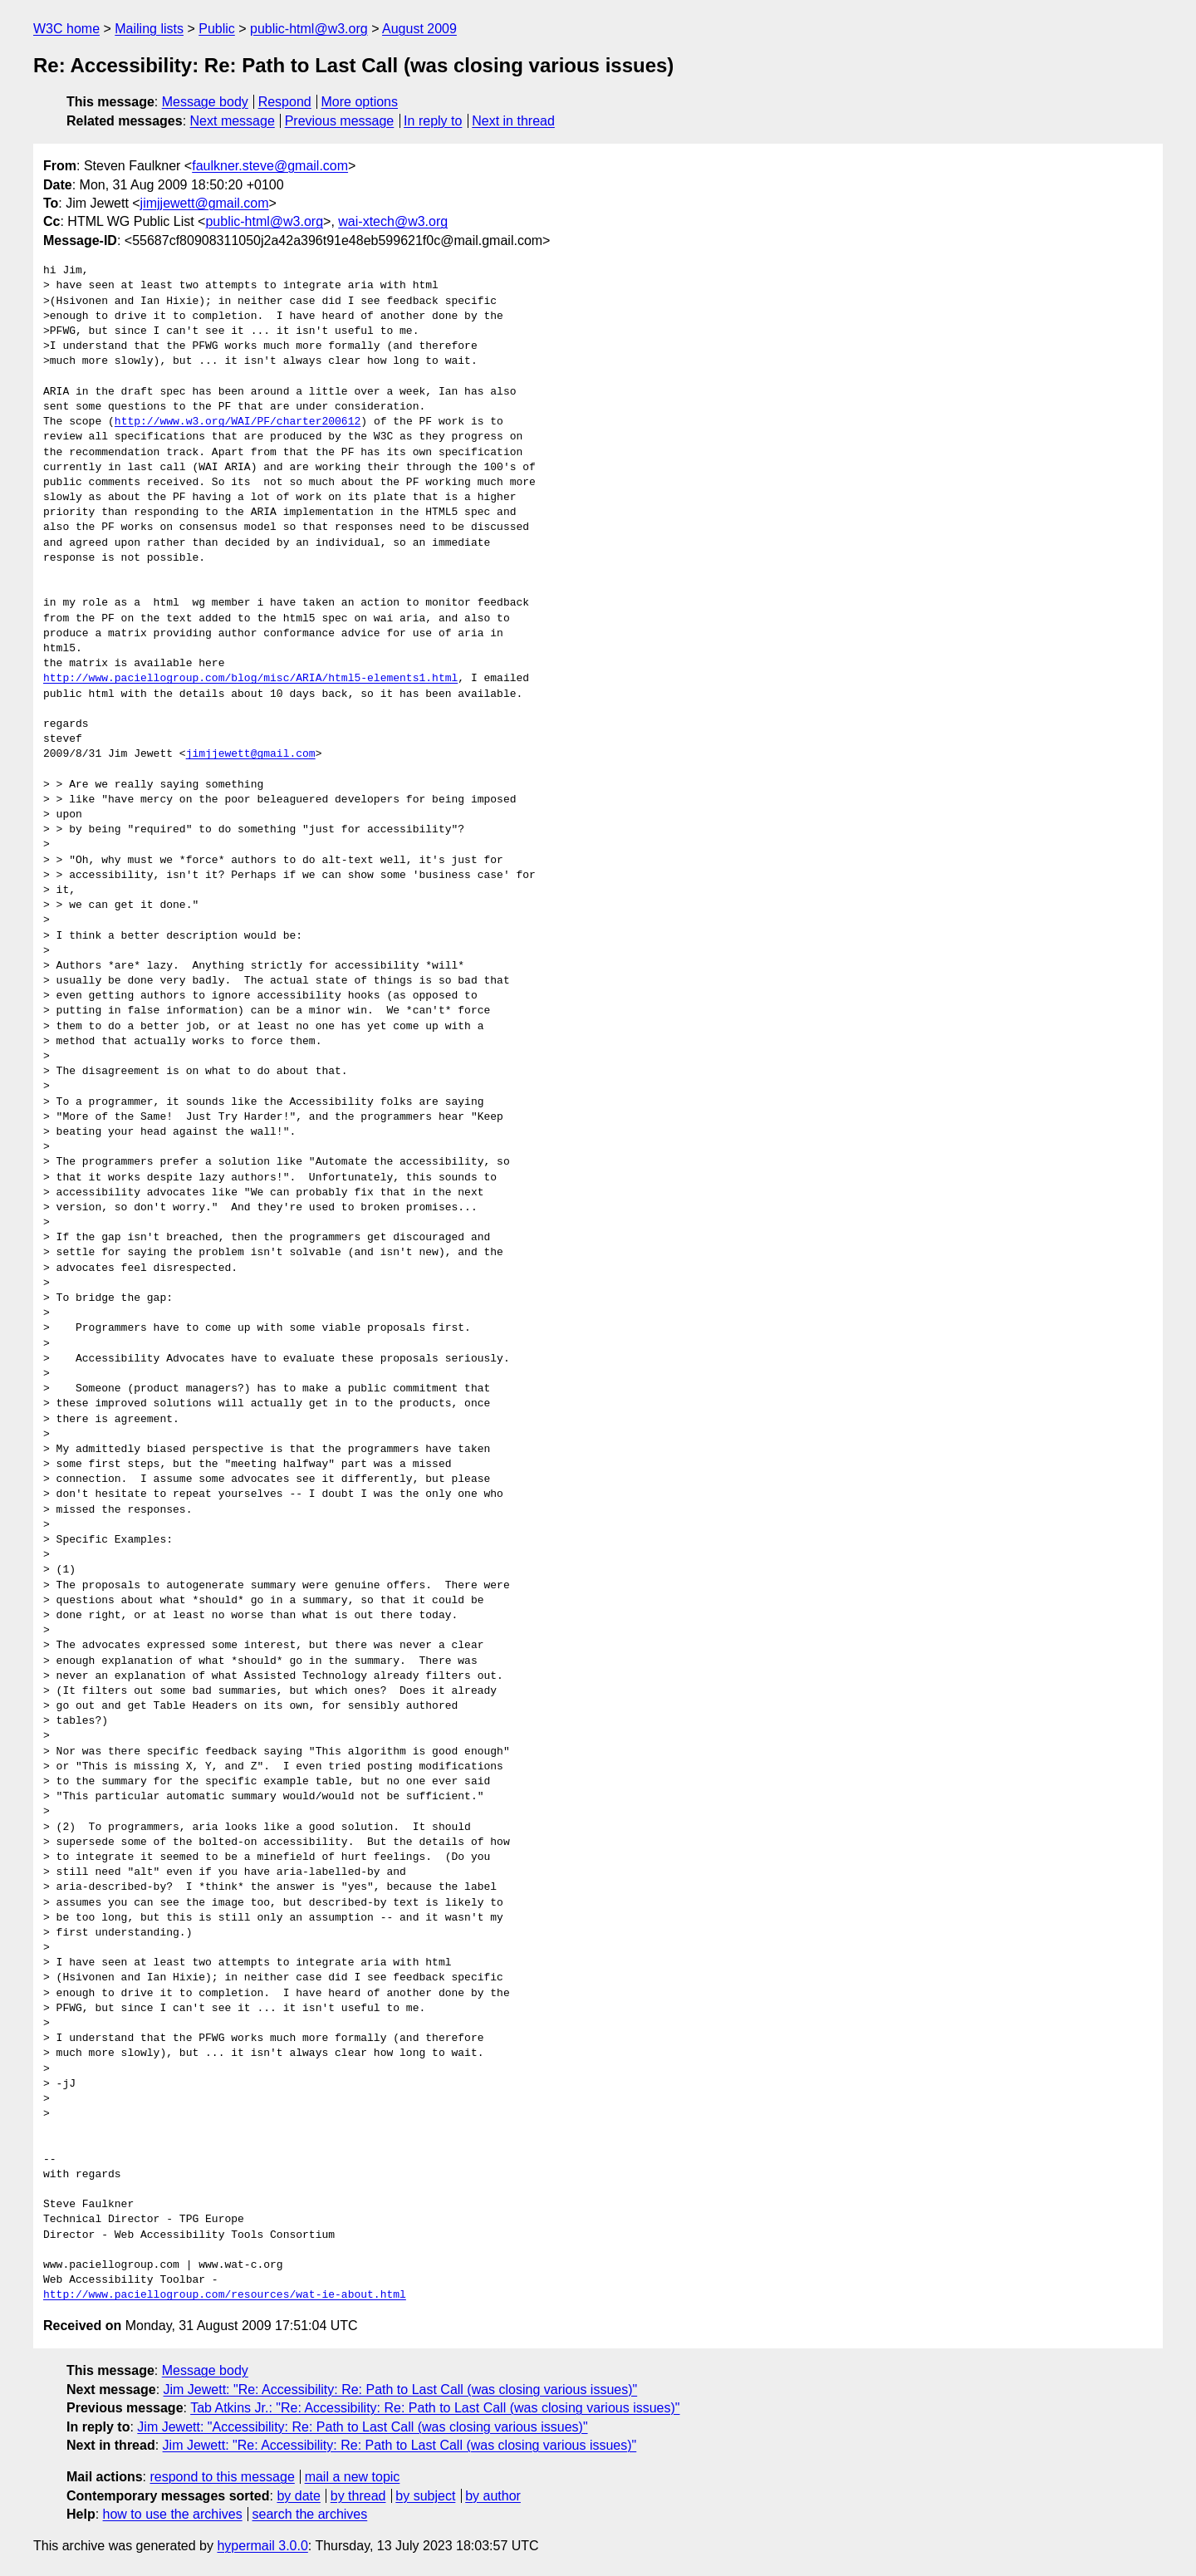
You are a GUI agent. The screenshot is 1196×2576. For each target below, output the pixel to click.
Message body (205, 102)
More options (360, 102)
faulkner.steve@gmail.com (270, 166)
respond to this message (222, 2477)
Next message (232, 121)
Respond (284, 102)
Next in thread (513, 121)
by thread (358, 2496)
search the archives (310, 2514)
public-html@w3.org (309, 29)
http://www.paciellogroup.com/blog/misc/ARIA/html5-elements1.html (250, 678)
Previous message (340, 121)
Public (217, 29)
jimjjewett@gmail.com (204, 203)
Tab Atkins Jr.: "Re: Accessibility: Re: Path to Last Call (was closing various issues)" (434, 2408)
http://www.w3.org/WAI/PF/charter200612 (237, 422)
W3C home (66, 29)
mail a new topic (352, 2477)
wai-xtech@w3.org (393, 221)
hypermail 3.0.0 (262, 2546)
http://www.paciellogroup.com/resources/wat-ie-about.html (224, 2295)
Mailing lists (149, 29)
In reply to (433, 121)
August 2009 (419, 29)
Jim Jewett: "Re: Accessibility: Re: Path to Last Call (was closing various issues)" (401, 2389)
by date (298, 2496)
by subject (425, 2496)
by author (493, 2496)
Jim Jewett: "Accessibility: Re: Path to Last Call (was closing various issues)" (362, 2427)
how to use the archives (173, 2514)
